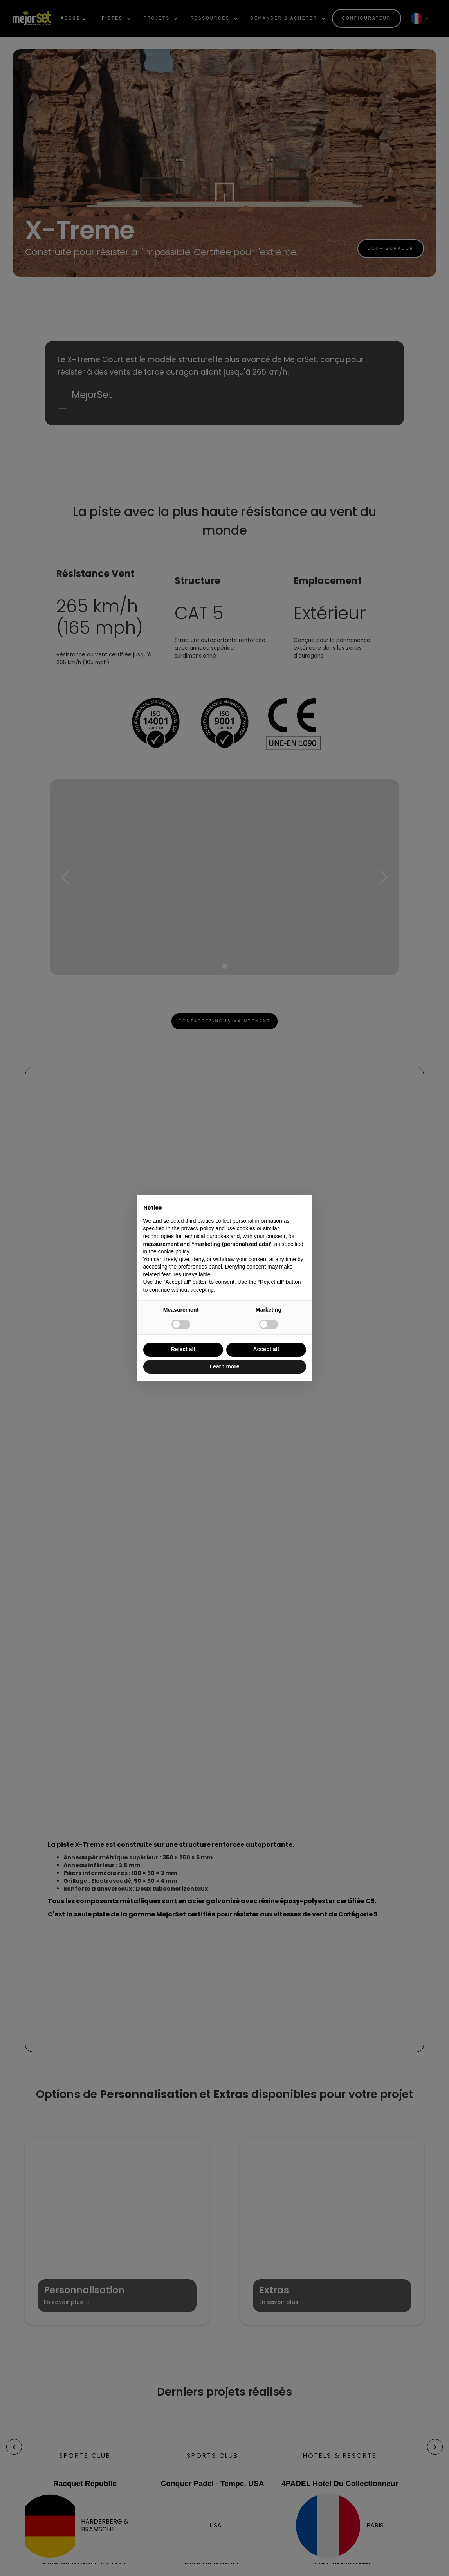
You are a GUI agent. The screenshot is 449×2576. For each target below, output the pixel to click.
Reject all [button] (183, 1349)
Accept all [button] (266, 1349)
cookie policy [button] (173, 1251)
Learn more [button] (224, 1366)
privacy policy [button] (197, 1228)
